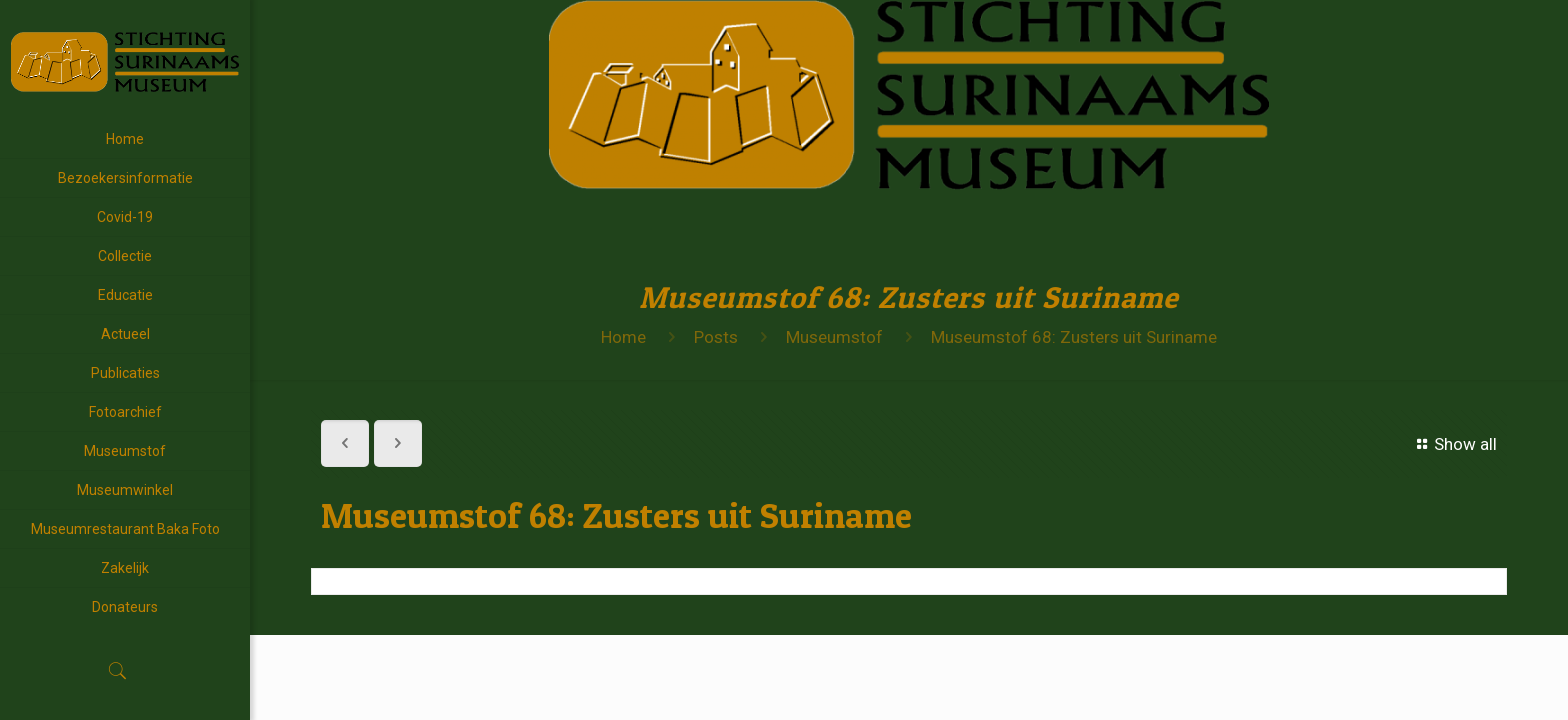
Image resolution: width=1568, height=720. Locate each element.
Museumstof (834, 337)
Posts (716, 337)
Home (623, 337)
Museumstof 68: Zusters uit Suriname (1074, 337)
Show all (1453, 444)
